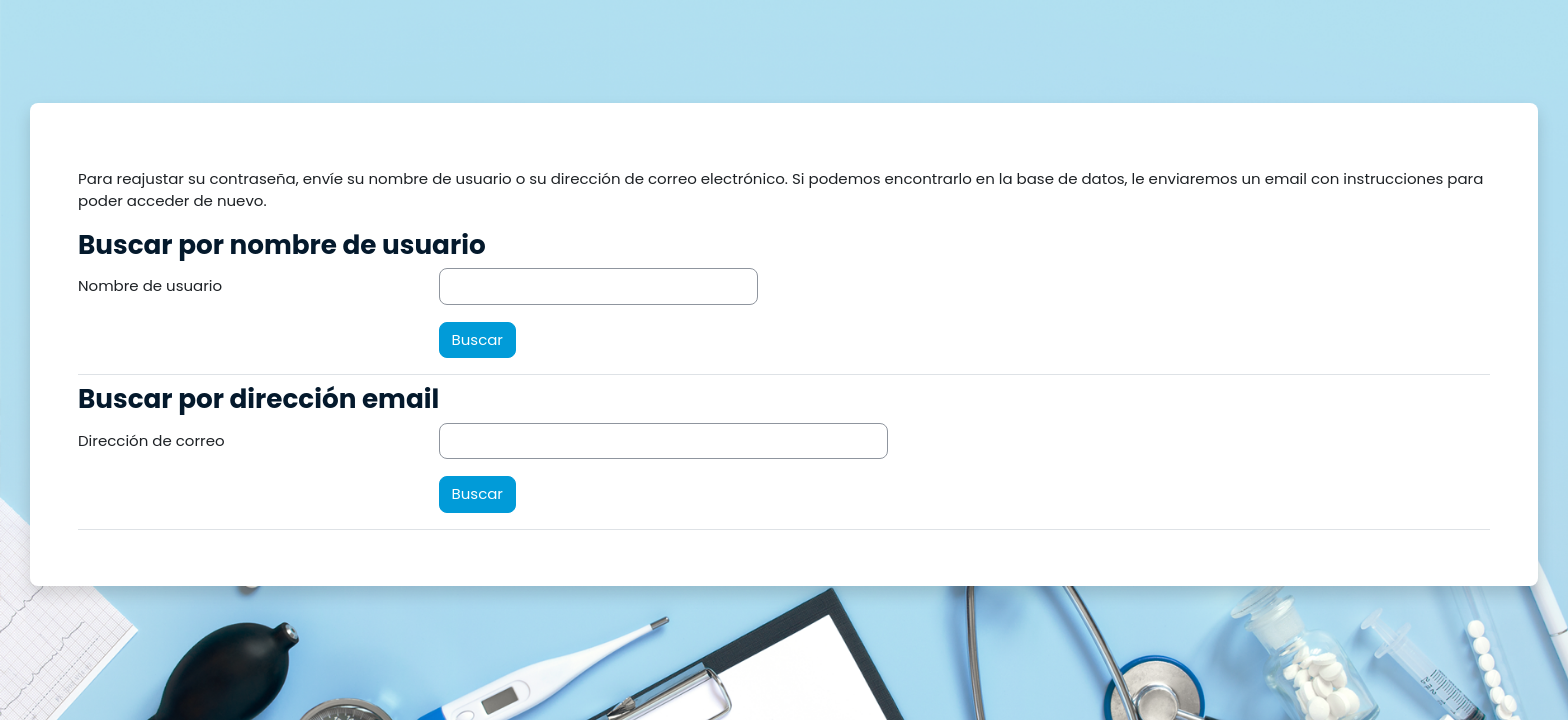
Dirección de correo (151, 440)
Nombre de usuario (150, 285)
